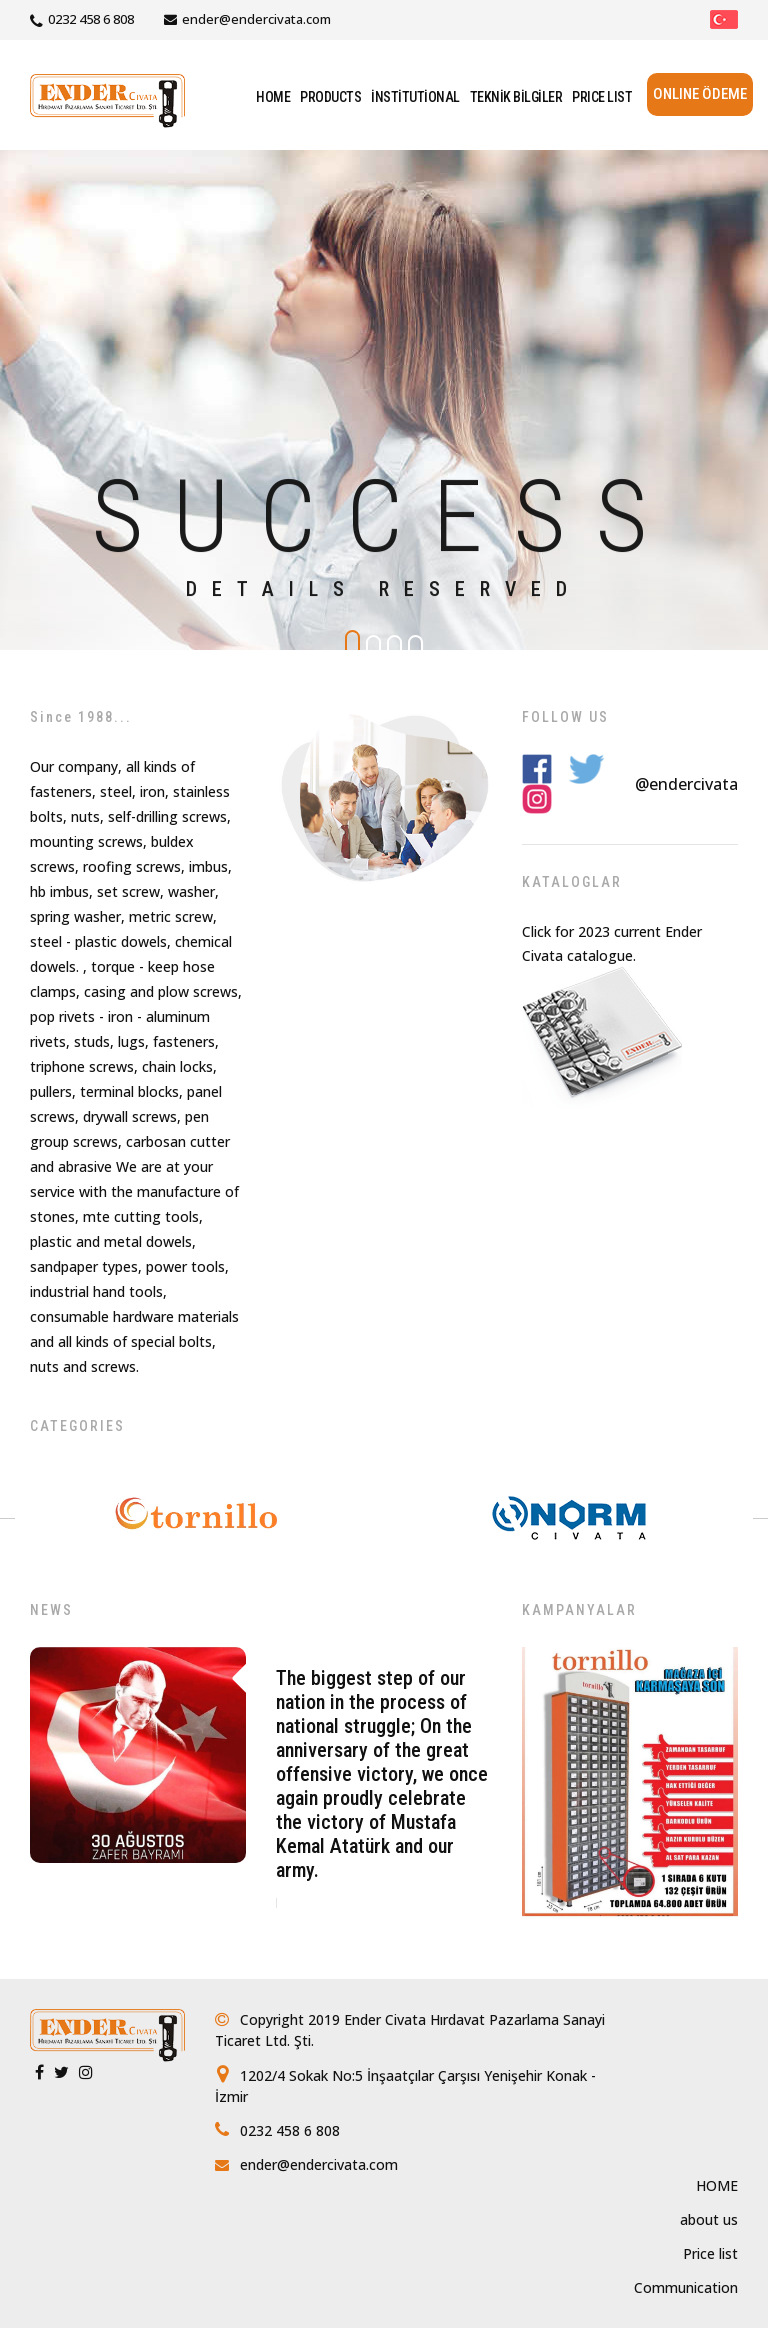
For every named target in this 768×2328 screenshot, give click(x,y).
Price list (710, 2253)
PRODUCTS (330, 97)
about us (709, 2219)
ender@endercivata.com (256, 19)
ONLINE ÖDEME (700, 94)
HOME (273, 97)
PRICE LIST (602, 97)
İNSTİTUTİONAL (415, 97)
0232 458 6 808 (91, 19)
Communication (686, 2287)
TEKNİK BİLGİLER (516, 97)
